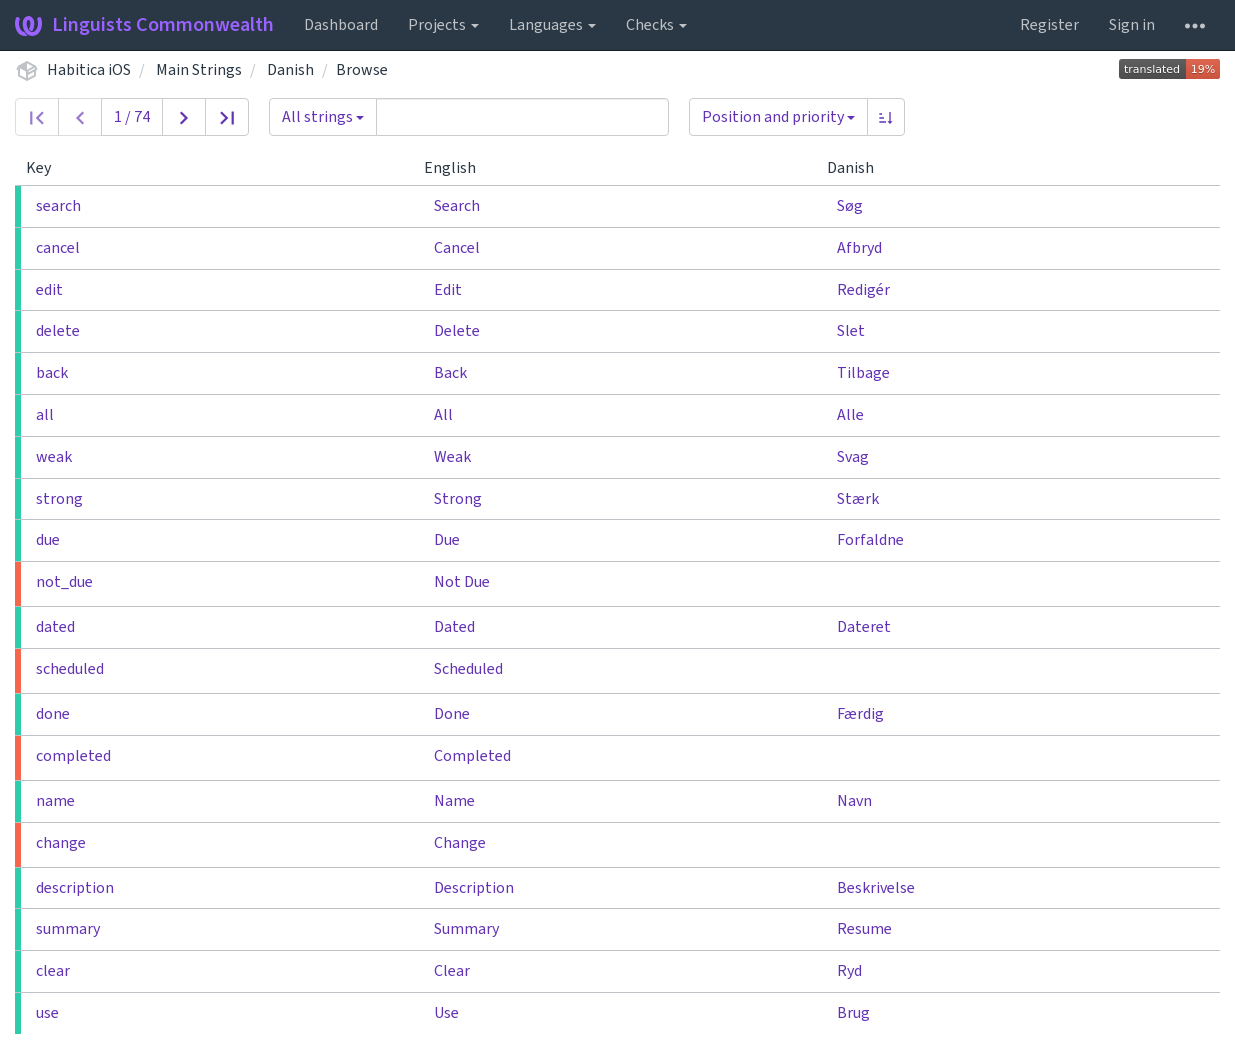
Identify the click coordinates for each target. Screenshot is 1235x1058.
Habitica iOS (89, 70)
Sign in (1132, 25)
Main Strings (199, 70)
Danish (290, 70)
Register (1049, 25)
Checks (656, 25)
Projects (443, 25)
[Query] (522, 117)
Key (46, 168)
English (458, 168)
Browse (362, 70)
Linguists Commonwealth (144, 25)
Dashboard (341, 25)
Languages (552, 25)
